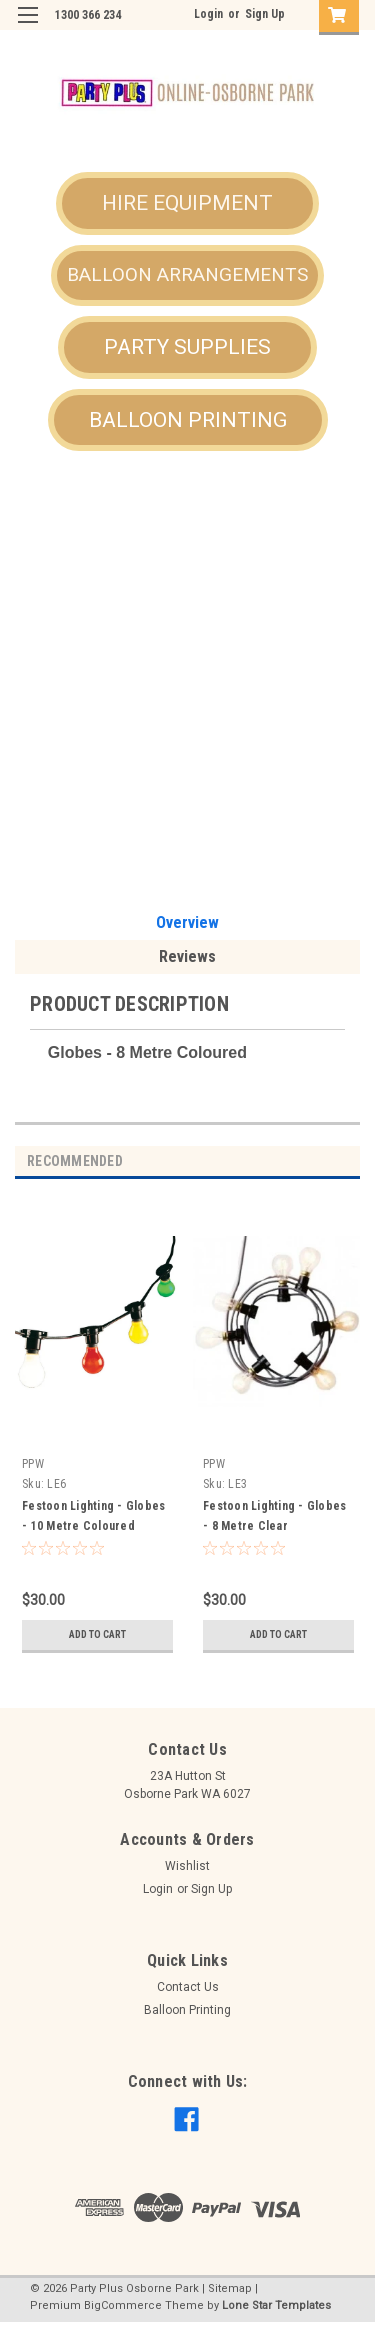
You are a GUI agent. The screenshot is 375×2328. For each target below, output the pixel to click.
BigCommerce (123, 2305)
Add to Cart (97, 1634)
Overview (187, 922)
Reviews (187, 956)
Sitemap (230, 2288)
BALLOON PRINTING (188, 420)
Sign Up (265, 14)
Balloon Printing (187, 2010)
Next (348, 1161)
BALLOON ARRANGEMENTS (187, 274)
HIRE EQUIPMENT (187, 203)
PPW (33, 1464)
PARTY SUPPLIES (187, 347)
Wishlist (187, 1866)
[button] (187, 204)
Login (208, 14)
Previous (320, 1161)
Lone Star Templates (276, 2305)
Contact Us (188, 1987)
